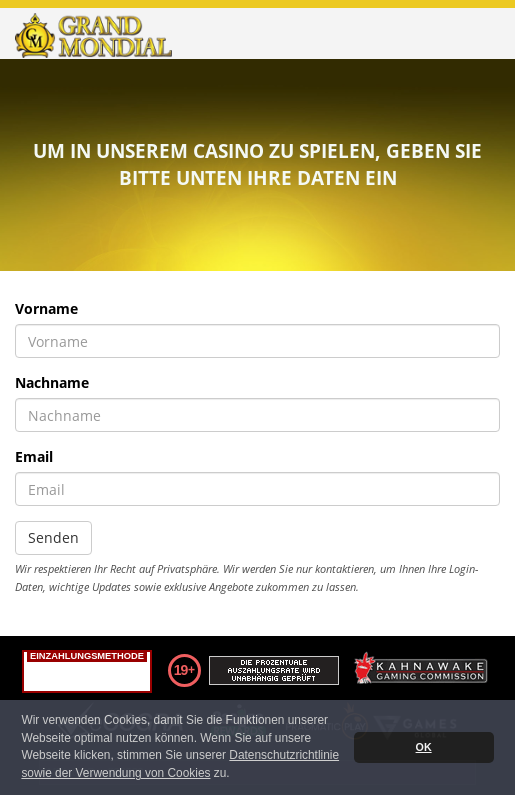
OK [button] (424, 747)
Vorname (46, 308)
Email (34, 456)
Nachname (52, 382)
